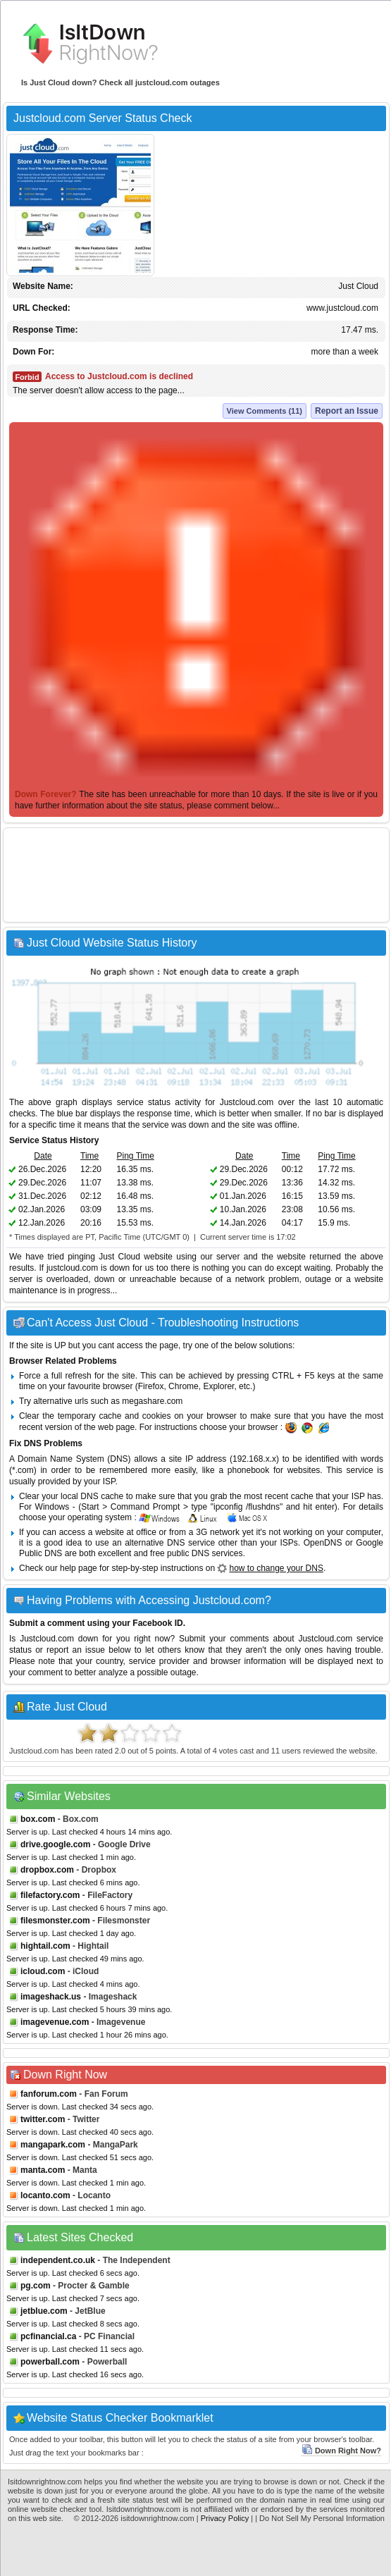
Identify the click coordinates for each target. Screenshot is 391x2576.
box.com (37, 1819)
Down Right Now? (341, 2450)
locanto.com (45, 2195)
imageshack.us (50, 1997)
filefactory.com (50, 1895)
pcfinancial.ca (48, 2336)
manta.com (42, 2170)
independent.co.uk (57, 2260)
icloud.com (42, 1971)
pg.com (35, 2286)
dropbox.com (47, 1870)
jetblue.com (44, 2311)
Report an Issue (346, 411)
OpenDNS (323, 1543)
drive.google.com (55, 1844)
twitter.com (42, 2119)
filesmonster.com (55, 1920)
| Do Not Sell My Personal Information (320, 2518)
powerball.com (50, 2362)
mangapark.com (52, 2145)
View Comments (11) (264, 411)
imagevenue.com (54, 2022)
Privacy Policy (225, 2518)
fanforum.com (48, 2094)
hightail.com (45, 1946)
